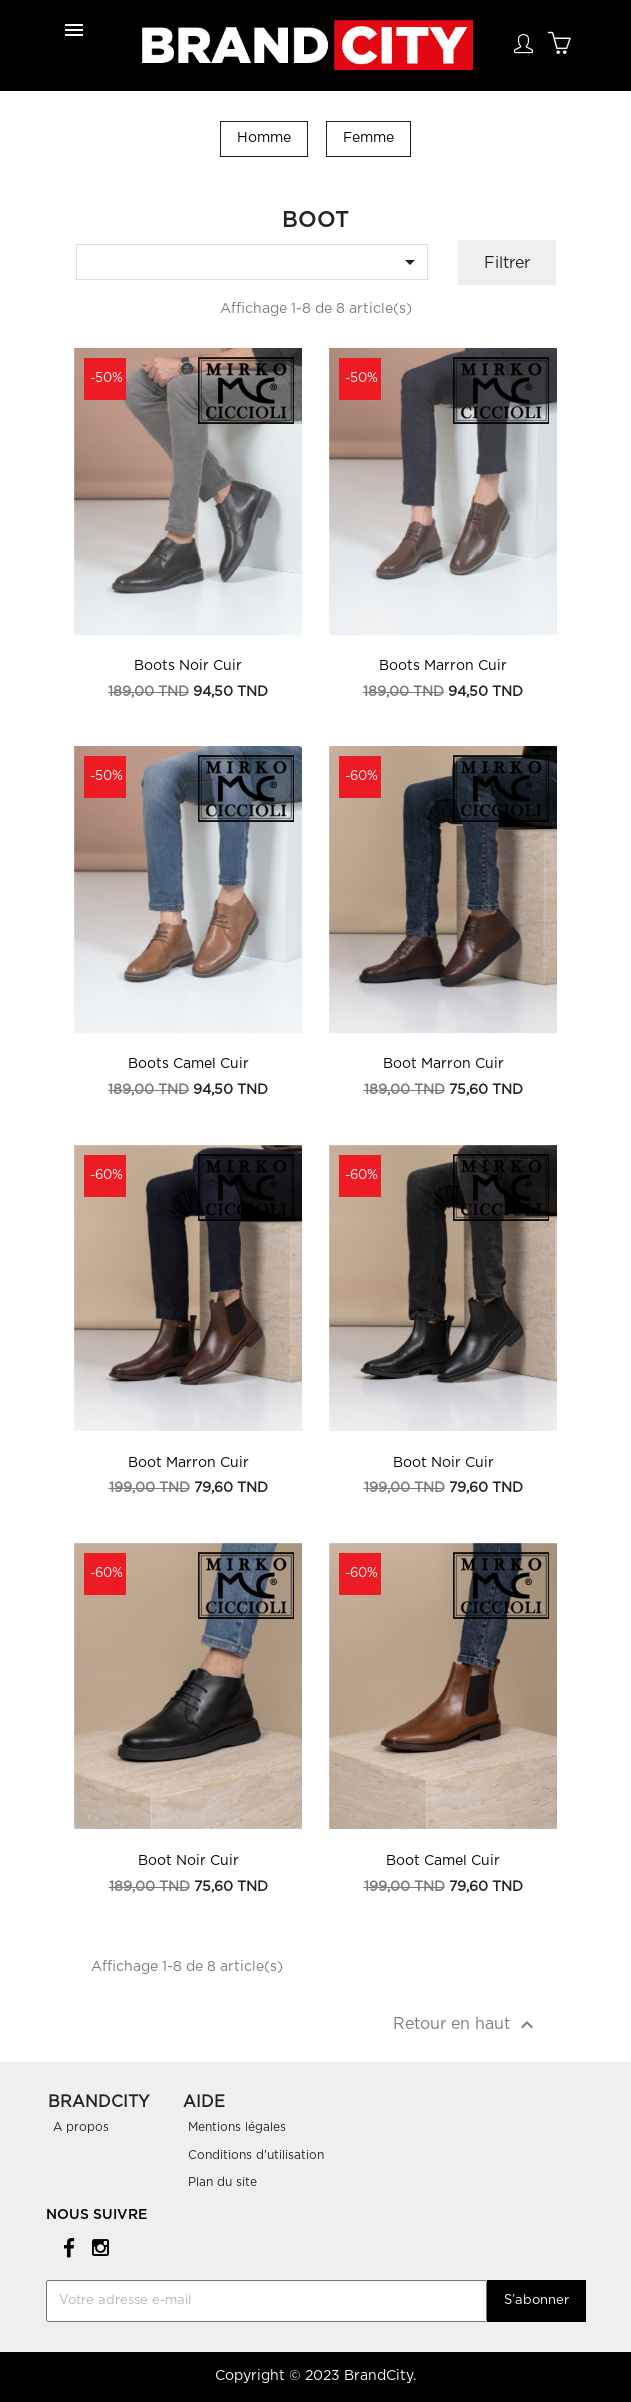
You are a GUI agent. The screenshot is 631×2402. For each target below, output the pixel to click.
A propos (81, 2127)
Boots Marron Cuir (443, 666)
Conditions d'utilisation (256, 2155)
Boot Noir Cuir (443, 1463)
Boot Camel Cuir (443, 1861)
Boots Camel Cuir (188, 1064)
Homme (264, 138)
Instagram (97, 2246)
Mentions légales (237, 2127)
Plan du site (222, 2182)
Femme (368, 138)
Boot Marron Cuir (443, 1064)
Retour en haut (466, 2025)
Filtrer (507, 263)
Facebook (65, 2246)
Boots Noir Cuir (188, 666)
